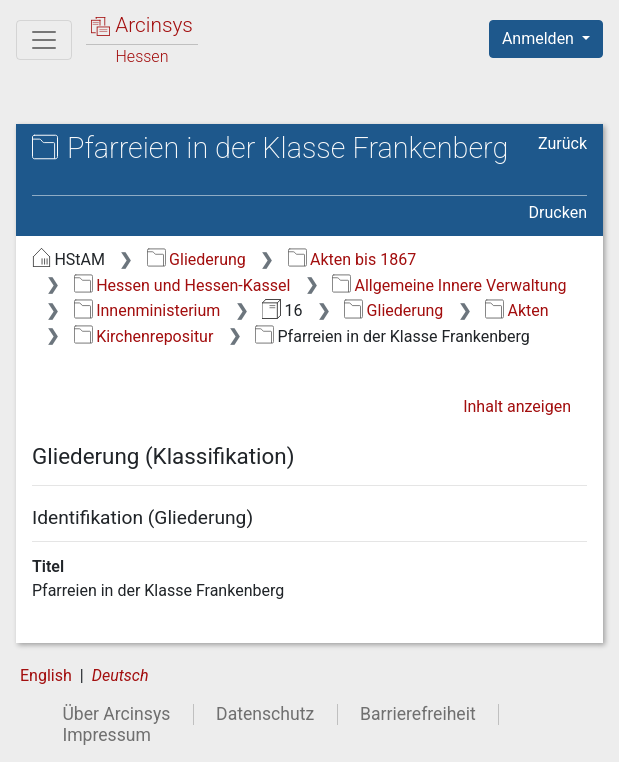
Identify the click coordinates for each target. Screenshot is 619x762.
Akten (516, 310)
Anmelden (540, 38)
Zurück (562, 143)
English (46, 675)
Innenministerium (147, 310)
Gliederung (196, 259)
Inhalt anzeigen (517, 406)
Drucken (558, 212)
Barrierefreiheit (418, 714)
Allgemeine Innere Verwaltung (449, 285)
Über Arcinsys (116, 714)
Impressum (106, 735)
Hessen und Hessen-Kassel (182, 285)
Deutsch (120, 675)
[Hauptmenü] (44, 40)
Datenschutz (265, 714)
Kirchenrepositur (144, 336)
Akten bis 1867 (352, 259)
